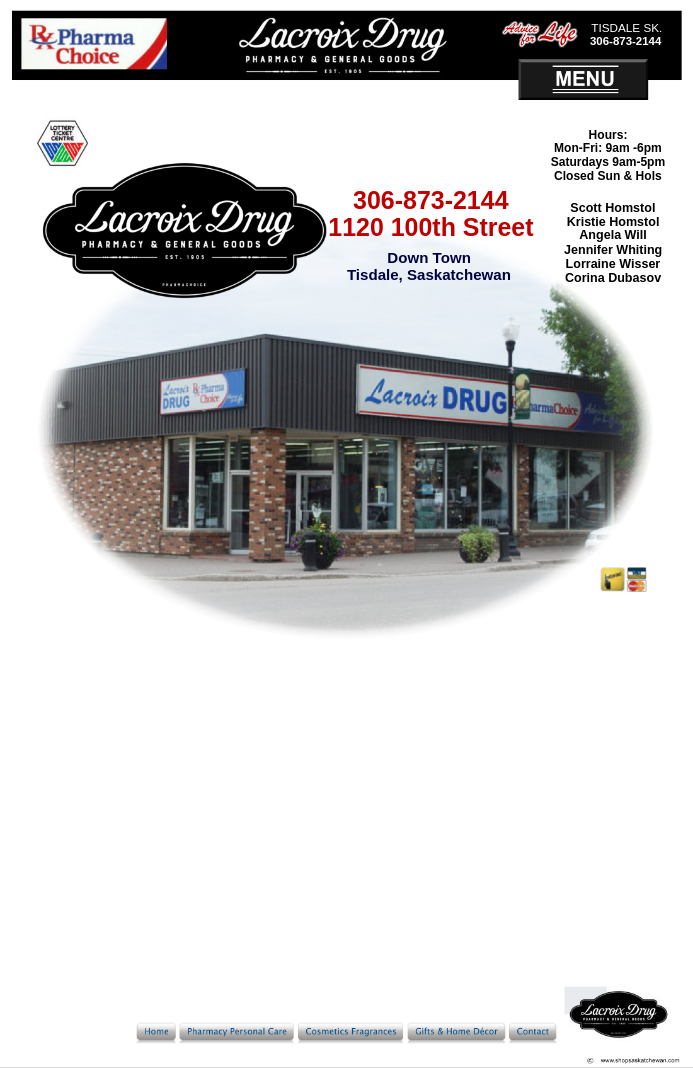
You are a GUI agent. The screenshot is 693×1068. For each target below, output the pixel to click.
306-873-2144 (430, 200)
